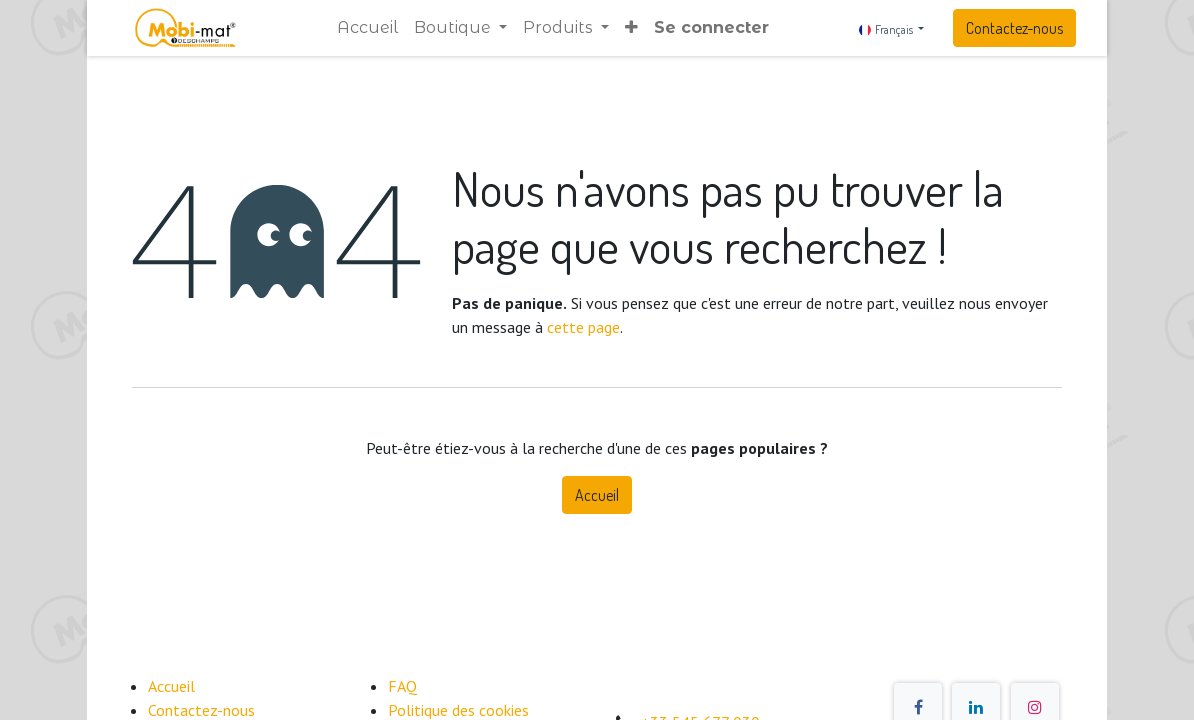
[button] (631, 28)
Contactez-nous (1014, 28)
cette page (583, 327)
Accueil (597, 495)
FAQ (402, 686)
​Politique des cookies (458, 710)
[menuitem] (367, 28)
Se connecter (711, 27)
